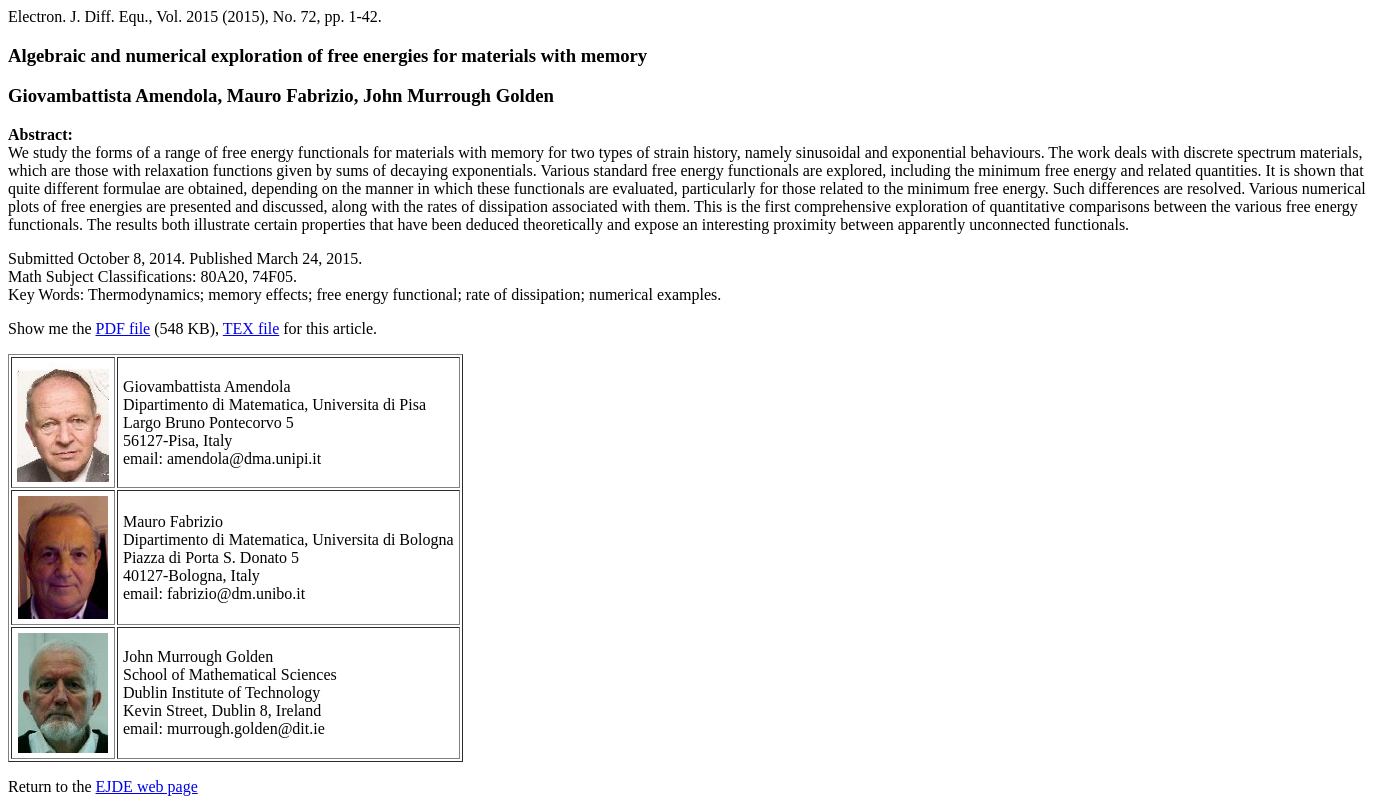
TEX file (251, 328)
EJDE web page (147, 786)
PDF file (123, 328)
